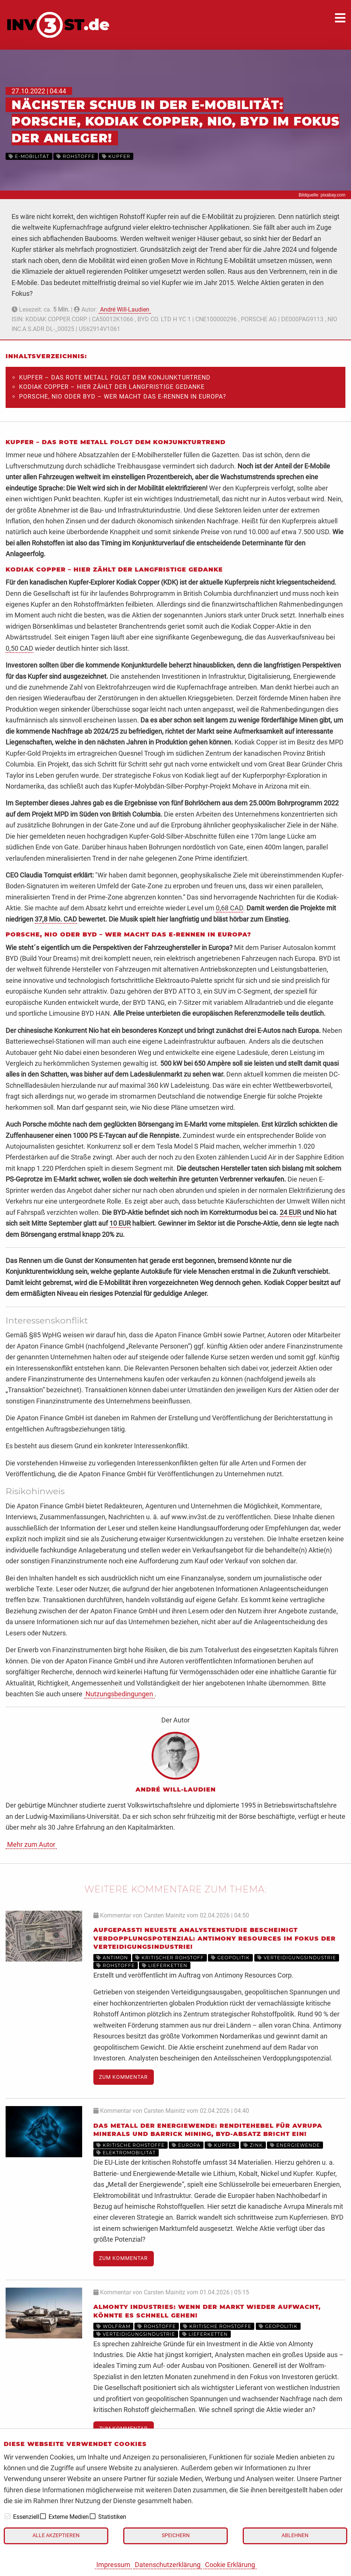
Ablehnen (295, 2535)
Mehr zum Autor (31, 1844)
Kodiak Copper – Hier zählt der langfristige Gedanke (112, 386)
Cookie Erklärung (230, 2565)
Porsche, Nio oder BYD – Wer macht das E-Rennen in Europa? (122, 396)
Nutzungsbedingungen (119, 1694)
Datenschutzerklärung (168, 2565)
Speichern (176, 2535)
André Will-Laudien (124, 309)
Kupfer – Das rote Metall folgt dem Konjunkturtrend (115, 377)
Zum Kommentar (123, 2077)
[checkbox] (7, 2516)
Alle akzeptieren (56, 2535)
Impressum (113, 2565)
